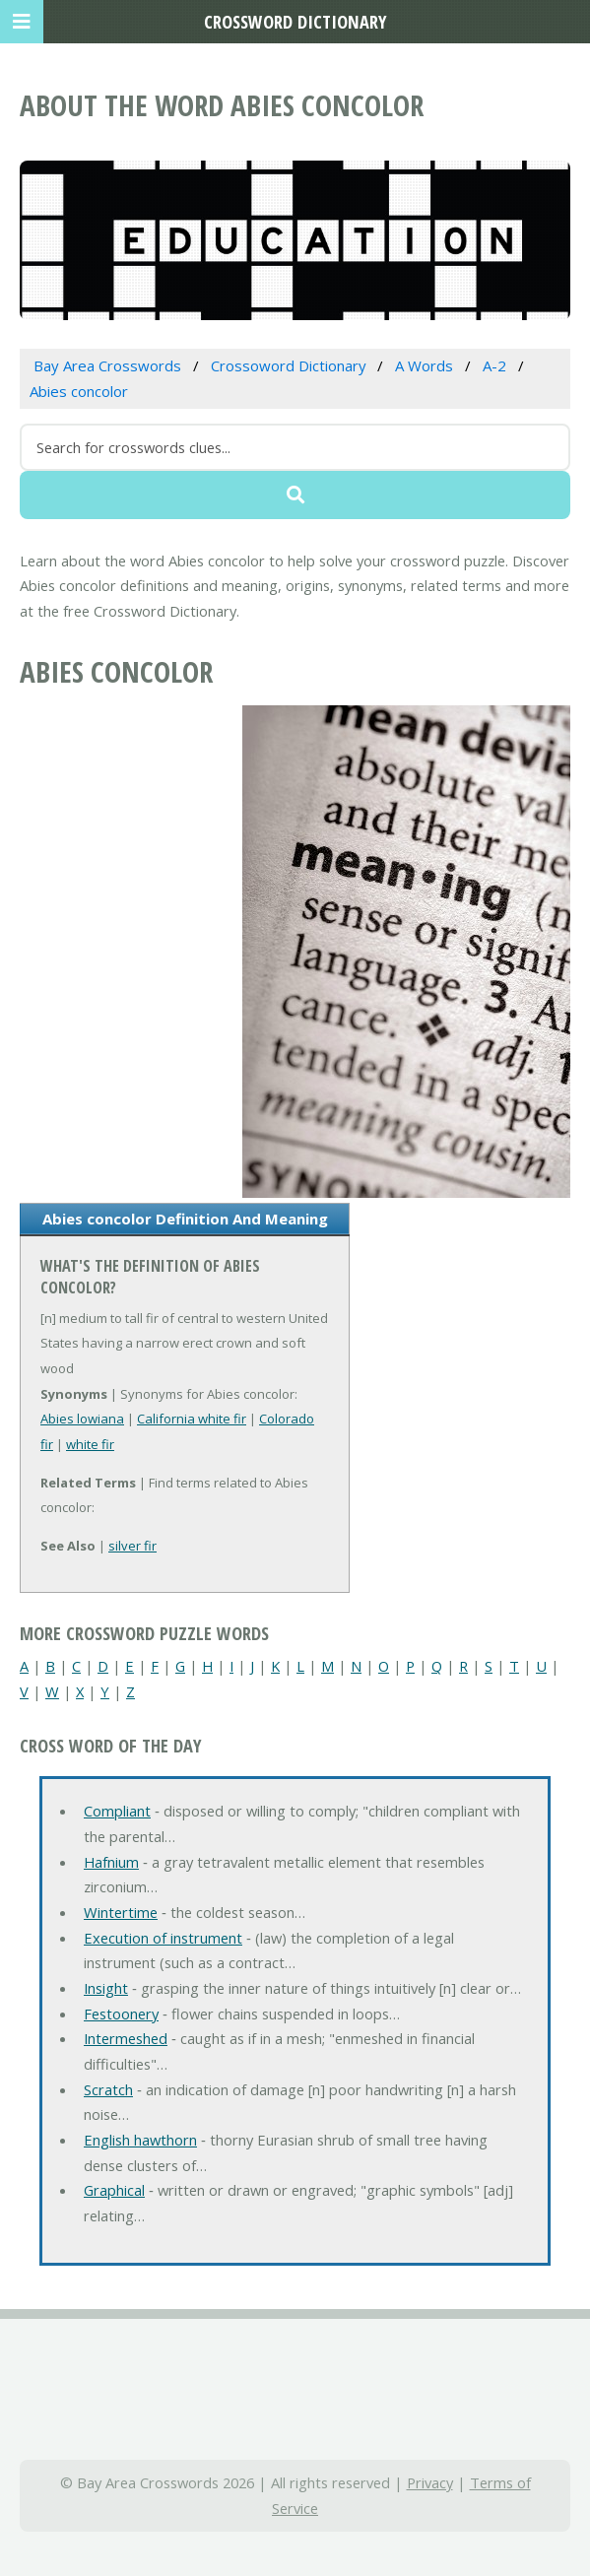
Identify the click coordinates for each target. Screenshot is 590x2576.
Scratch (108, 2089)
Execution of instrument (163, 1938)
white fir (90, 1444)
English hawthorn (140, 2139)
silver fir (132, 1545)
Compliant (117, 1810)
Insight (106, 1988)
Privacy (430, 2482)
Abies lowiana (82, 1418)
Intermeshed (125, 2038)
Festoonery (121, 2013)
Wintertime (121, 1912)
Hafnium (111, 1862)
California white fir (191, 1418)
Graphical (114, 2190)
